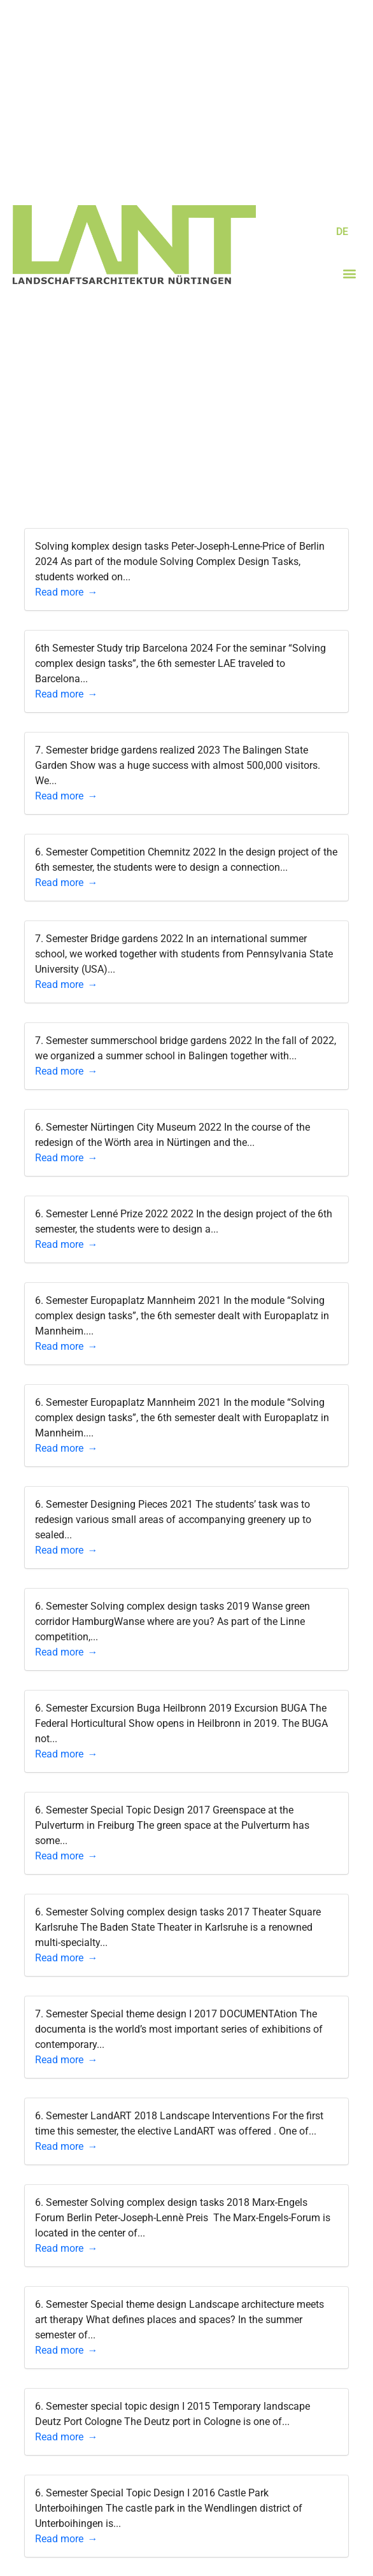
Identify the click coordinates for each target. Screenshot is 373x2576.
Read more (59, 592)
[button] (349, 273)
